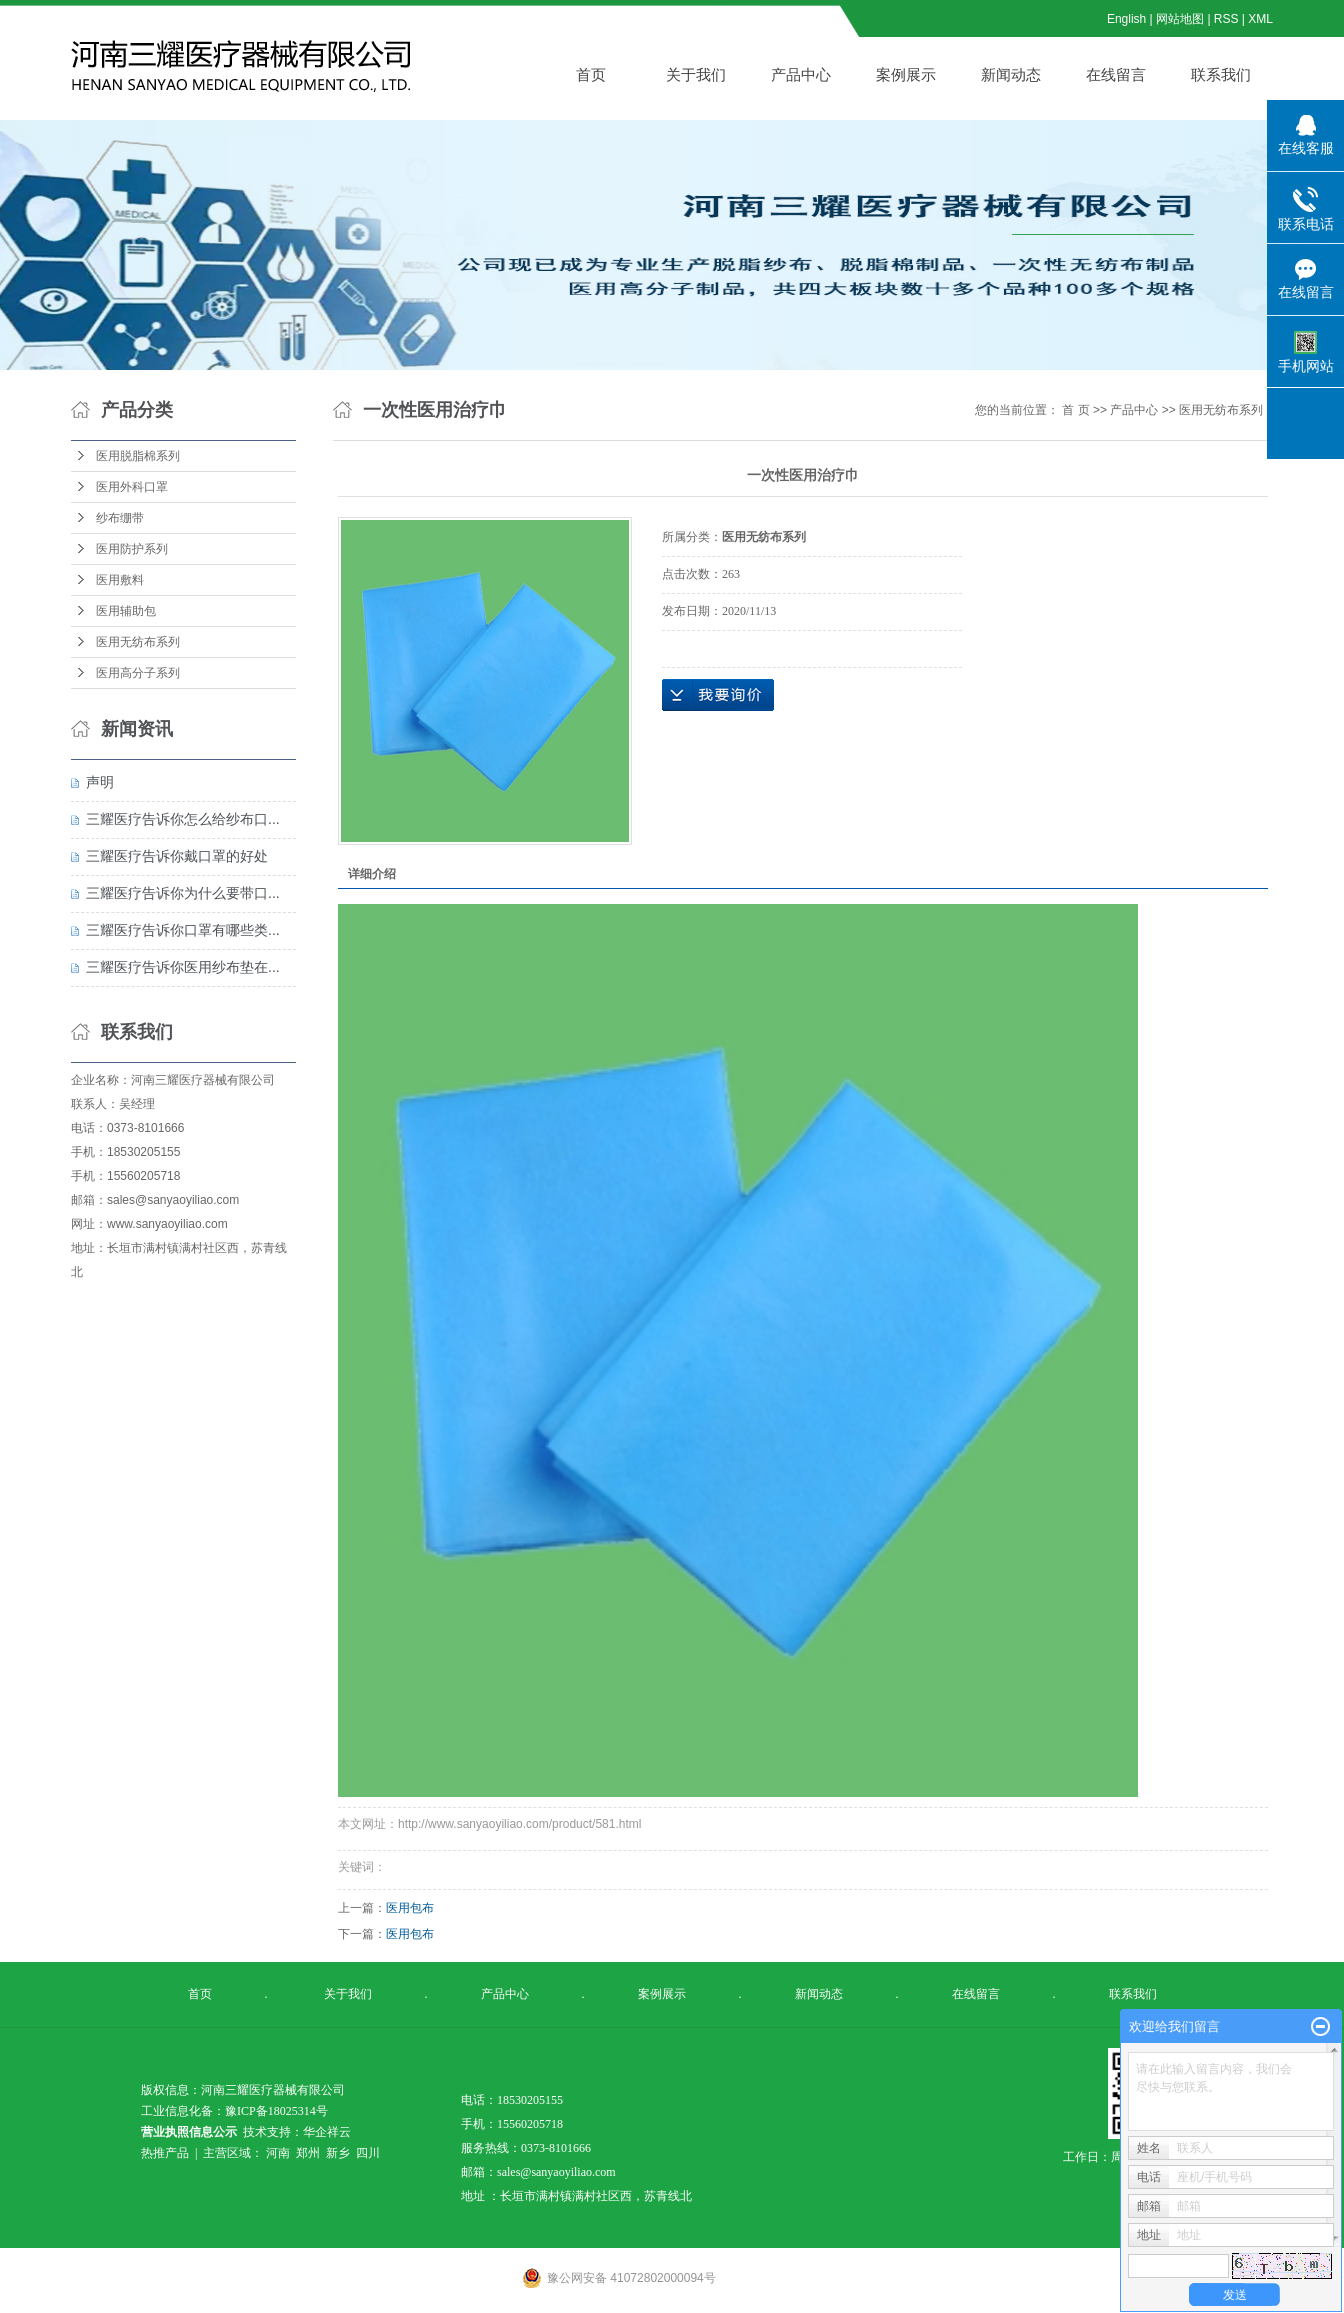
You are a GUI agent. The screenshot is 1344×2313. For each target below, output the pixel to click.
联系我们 (1221, 74)
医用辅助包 (126, 611)
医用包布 (410, 1908)
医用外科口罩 (132, 487)
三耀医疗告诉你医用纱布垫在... (183, 967)
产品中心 (801, 74)
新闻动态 (1011, 74)
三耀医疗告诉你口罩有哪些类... (183, 930)
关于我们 (696, 74)
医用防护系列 (132, 549)
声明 (100, 782)
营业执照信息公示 (189, 2132)
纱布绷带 (120, 518)
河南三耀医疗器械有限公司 (203, 1080)
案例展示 (906, 74)
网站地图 (1181, 19)
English (1126, 19)
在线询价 (718, 695)
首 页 (1075, 410)
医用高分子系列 (138, 673)
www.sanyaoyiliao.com (167, 1224)
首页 (591, 74)
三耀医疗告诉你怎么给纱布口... (183, 819)
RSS (1226, 19)
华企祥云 (327, 2132)
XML (1260, 19)
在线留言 (1116, 74)
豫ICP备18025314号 (276, 2111)
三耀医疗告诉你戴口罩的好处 (177, 856)
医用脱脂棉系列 (138, 456)
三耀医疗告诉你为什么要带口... (183, 893)
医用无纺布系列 (138, 642)
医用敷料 (120, 580)
